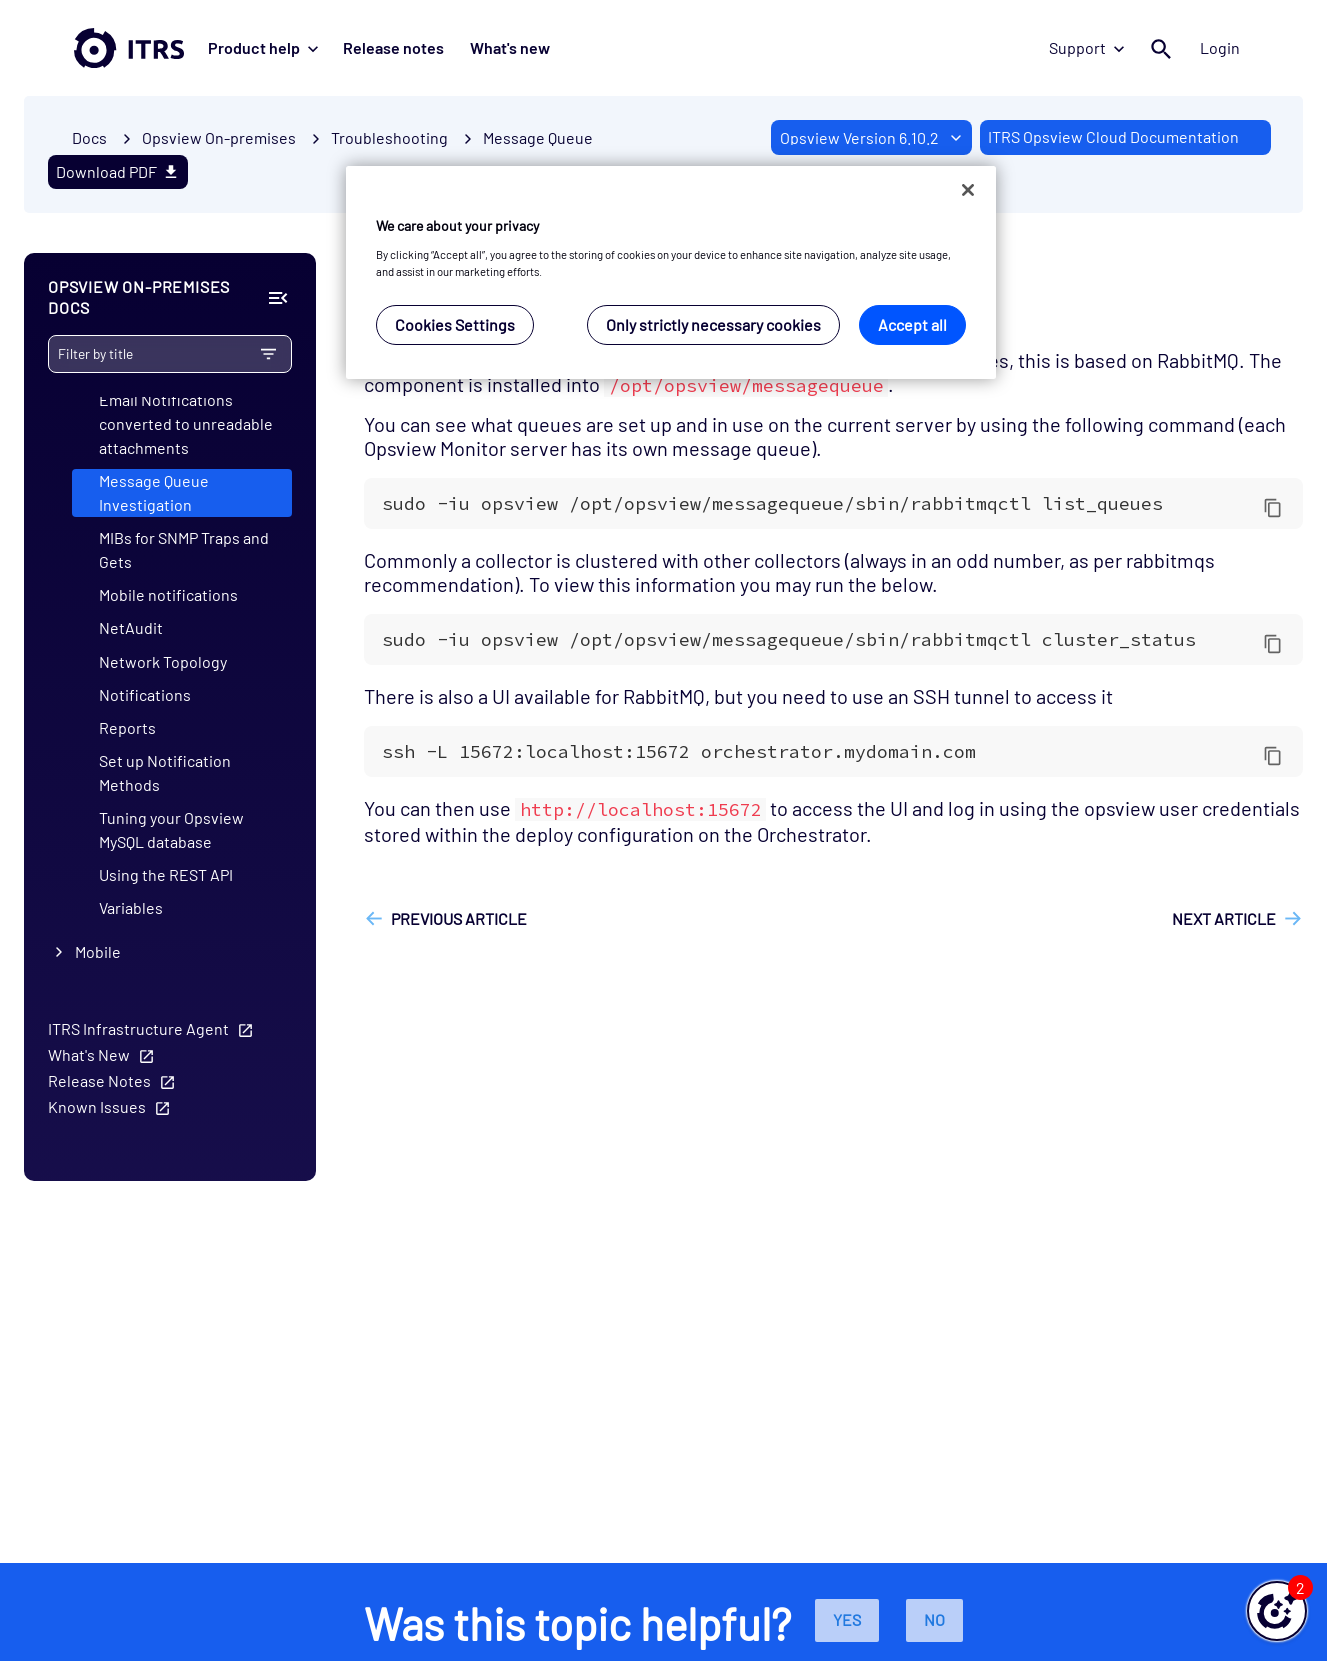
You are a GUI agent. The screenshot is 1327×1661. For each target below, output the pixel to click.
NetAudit (131, 628)
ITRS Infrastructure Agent (138, 1028)
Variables (131, 908)
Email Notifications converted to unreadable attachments (186, 423)
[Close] (968, 190)
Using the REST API (166, 875)
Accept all (912, 324)
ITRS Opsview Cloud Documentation (1113, 136)
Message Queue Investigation (154, 492)
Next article (1224, 918)
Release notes (392, 47)
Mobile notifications (168, 595)
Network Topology (163, 661)
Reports (127, 727)
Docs (89, 137)
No (934, 1619)
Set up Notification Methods (165, 772)
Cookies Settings (455, 324)
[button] (1277, 1611)
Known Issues (97, 1106)
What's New (89, 1054)
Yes (847, 1619)
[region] (671, 272)
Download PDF (118, 171)
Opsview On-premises (219, 137)
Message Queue (538, 137)
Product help (263, 47)
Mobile (98, 951)
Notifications (145, 694)
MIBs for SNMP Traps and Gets (184, 550)
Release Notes (99, 1080)
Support (1089, 47)
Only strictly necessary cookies (713, 324)
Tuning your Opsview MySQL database (171, 829)
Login (1222, 47)
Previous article (459, 918)
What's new (507, 47)
